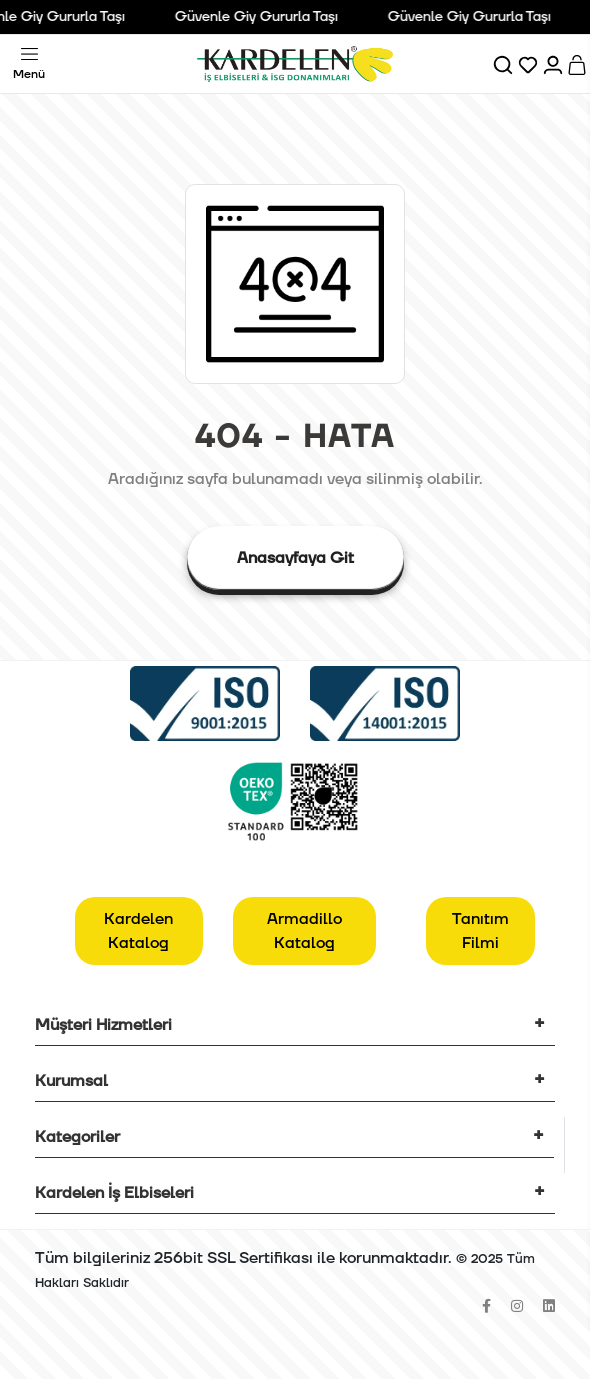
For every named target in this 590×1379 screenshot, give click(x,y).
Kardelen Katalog (138, 931)
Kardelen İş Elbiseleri (114, 1193)
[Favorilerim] (529, 64)
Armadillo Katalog (304, 931)
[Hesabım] (554, 64)
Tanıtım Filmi (480, 931)
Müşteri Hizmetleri (103, 1025)
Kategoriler (77, 1137)
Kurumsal (71, 1081)
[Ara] (504, 64)
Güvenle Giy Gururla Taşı (260, 17)
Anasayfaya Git (295, 558)
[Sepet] (578, 64)
